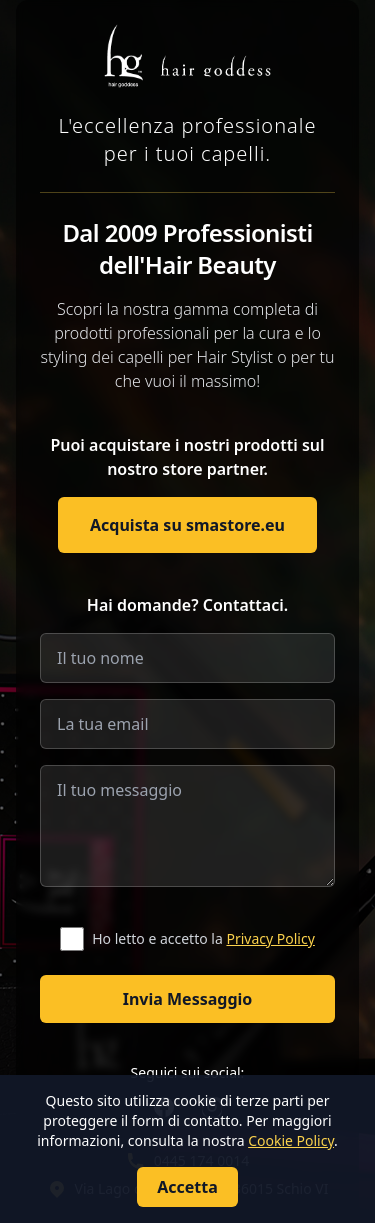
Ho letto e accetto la (203, 938)
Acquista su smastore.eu (187, 525)
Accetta (187, 1187)
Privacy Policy (270, 938)
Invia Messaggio (188, 999)
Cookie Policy (291, 1140)
